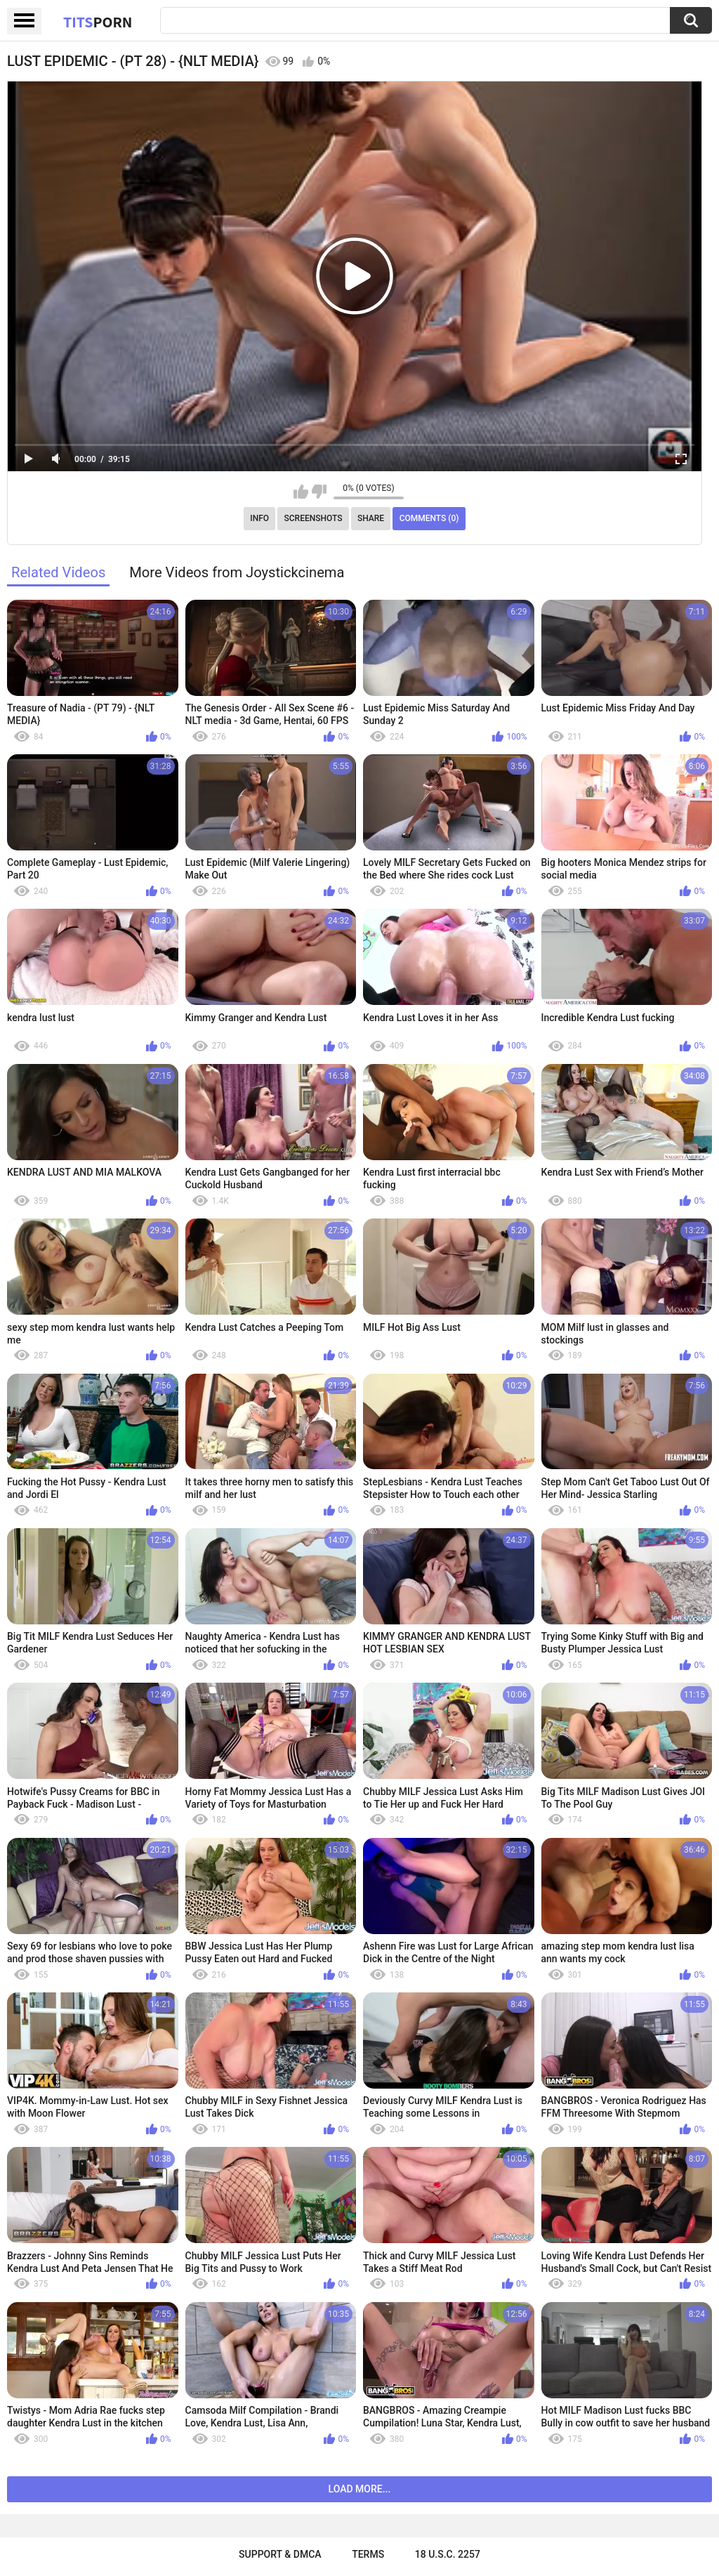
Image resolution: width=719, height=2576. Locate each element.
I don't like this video (319, 492)
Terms (368, 2554)
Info (259, 518)
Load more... (360, 2489)
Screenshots (313, 518)
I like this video (300, 492)
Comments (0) (429, 518)
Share (370, 518)
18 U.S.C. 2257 (447, 2554)
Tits (97, 22)
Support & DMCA (280, 2554)
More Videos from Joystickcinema (236, 572)
